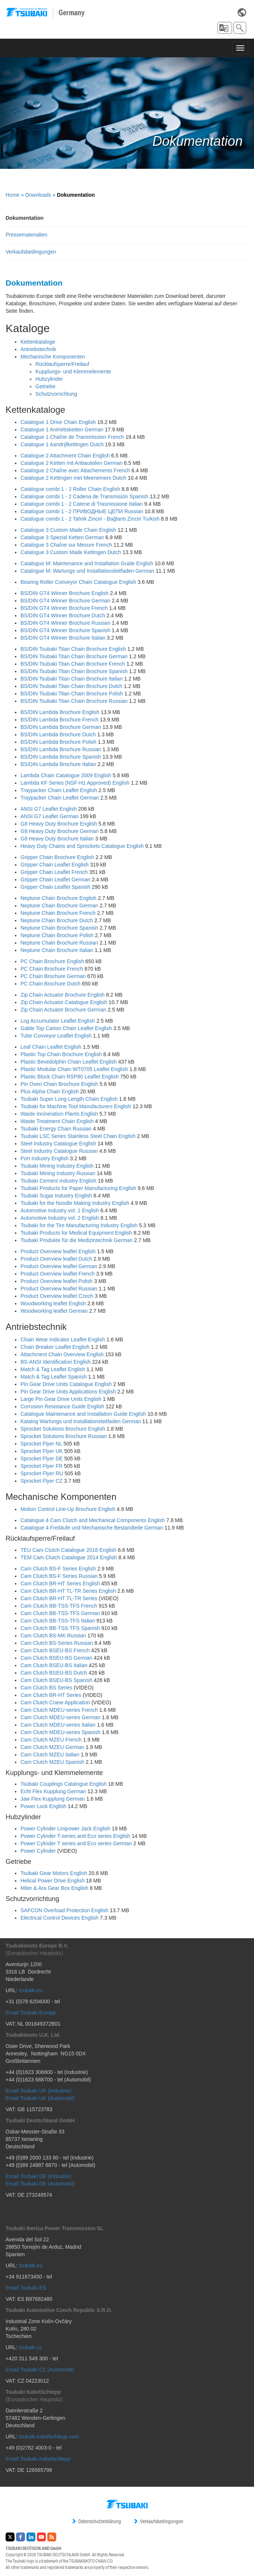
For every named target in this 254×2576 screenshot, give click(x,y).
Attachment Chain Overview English (62, 1354)
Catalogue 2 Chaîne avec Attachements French (75, 470)
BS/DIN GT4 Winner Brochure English (64, 593)
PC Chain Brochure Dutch (50, 984)
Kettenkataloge (37, 342)
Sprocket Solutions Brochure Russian (63, 1436)
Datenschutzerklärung (96, 2521)
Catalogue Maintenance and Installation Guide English (83, 1414)
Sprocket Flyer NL (41, 1444)
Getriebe (45, 386)
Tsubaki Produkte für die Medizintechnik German (76, 1240)
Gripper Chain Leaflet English (54, 865)
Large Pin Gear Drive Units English (60, 1399)
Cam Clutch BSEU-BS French (55, 1650)
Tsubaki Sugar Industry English (56, 1196)
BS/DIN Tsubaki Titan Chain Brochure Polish (71, 694)
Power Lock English (43, 1806)
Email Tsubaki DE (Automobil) (40, 2184)
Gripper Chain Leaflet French (54, 872)
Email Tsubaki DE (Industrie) (38, 2176)
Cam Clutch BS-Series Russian (56, 1643)
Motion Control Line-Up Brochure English (67, 1509)
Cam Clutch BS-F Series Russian (59, 1576)
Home (12, 195)
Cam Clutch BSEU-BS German (56, 1658)
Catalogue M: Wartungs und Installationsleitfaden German (87, 571)
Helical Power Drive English (52, 1881)
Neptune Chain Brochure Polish (56, 935)
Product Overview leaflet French (57, 1274)
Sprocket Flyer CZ (41, 1481)
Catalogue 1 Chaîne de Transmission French (72, 437)
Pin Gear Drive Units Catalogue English (66, 1384)
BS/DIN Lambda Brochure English (59, 712)
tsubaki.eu (31, 1990)
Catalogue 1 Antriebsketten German (62, 429)
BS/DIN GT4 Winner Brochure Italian (62, 638)
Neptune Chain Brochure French (58, 913)
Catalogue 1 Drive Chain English (58, 422)
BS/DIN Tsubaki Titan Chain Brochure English (73, 649)
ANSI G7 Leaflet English (48, 809)
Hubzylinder (49, 379)
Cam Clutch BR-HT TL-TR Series (58, 1598)
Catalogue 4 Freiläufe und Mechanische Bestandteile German (91, 1528)
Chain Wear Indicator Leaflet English (62, 1339)
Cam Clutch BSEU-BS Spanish (56, 1680)
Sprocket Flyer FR (41, 1466)
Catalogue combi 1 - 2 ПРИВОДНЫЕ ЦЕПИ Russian (81, 511)
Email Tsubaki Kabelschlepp (38, 2459)
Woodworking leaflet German (54, 1311)
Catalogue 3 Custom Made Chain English (68, 530)
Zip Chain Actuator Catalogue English (63, 1002)
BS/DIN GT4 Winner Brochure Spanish (65, 630)
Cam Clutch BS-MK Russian (53, 1635)
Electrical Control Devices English (59, 1918)
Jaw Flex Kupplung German (52, 1799)
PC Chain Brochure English (52, 961)
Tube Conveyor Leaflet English (56, 1036)
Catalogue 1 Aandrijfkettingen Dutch (62, 444)
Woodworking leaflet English (53, 1303)
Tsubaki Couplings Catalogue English (63, 1784)
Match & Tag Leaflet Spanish (53, 1377)
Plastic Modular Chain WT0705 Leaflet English (74, 1069)
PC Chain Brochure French (51, 969)
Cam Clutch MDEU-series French (59, 1710)
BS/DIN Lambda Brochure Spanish (60, 757)
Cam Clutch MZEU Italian (49, 1754)
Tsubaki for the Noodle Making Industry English (74, 1203)
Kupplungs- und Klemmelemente (73, 371)
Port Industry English (44, 1158)
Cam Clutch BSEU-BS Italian (54, 1665)
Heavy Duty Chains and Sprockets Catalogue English (82, 846)
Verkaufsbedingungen (31, 252)
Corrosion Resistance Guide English (62, 1406)
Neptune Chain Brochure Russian (59, 943)
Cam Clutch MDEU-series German (60, 1717)
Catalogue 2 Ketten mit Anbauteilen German (71, 463)
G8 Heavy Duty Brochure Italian (57, 839)
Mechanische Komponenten (52, 357)
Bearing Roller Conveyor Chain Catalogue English (78, 582)
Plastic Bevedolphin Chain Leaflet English (68, 1062)
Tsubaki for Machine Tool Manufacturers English (75, 1106)
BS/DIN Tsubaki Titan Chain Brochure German (74, 656)
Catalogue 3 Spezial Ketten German (62, 537)
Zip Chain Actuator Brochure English (62, 995)
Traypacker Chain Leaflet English (58, 790)
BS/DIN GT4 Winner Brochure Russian (65, 623)
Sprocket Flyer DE (41, 1458)
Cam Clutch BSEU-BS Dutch (53, 1673)
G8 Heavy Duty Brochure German (59, 831)
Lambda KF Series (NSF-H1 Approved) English (75, 783)
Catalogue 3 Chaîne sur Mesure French (66, 545)
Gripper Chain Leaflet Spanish (55, 887)
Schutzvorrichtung (56, 394)
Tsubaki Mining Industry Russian (57, 1173)
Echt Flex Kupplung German (53, 1791)
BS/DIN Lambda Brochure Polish (58, 742)
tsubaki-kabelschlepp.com (49, 2437)
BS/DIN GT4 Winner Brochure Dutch (62, 615)
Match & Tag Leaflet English (52, 1369)
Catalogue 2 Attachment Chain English (65, 456)
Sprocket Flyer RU (41, 1473)
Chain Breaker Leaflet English (54, 1347)
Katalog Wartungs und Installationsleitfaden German (80, 1421)
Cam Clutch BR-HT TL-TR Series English (68, 1591)
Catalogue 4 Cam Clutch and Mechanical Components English (92, 1520)
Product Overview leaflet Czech (56, 1296)
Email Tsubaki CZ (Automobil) (40, 2370)
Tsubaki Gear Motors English (53, 1873)
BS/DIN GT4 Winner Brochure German (65, 601)
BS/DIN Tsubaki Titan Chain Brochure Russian (74, 701)
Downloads (38, 195)
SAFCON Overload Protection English (64, 1910)
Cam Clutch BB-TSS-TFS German (60, 1613)
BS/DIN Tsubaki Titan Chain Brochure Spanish (74, 671)
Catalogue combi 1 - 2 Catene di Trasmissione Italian (81, 504)
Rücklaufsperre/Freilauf (62, 364)
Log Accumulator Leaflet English (57, 1021)
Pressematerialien (26, 235)
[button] (225, 27)
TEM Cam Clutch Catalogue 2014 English (68, 1557)
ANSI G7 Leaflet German (49, 816)
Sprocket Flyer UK (41, 1451)
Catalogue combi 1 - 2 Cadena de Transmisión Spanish (84, 496)
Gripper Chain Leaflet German (55, 879)
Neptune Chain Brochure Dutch (56, 920)
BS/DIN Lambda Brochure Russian (60, 749)
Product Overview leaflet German (58, 1266)
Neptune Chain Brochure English (58, 898)
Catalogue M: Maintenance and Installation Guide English (86, 563)
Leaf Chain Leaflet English (50, 1047)
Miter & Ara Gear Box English (54, 1888)
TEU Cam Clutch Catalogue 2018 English (68, 1550)
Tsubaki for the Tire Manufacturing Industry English (78, 1225)
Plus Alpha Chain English (49, 1091)
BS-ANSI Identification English (55, 1362)
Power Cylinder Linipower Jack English (65, 1828)
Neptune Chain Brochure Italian (56, 950)
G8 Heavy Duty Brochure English (58, 824)
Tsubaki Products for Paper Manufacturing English (78, 1188)
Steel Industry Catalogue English (58, 1144)
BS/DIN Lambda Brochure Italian (58, 764)
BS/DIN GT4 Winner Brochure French (64, 608)
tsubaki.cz (30, 2347)
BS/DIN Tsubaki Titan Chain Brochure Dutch (71, 686)
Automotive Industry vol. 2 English (59, 1218)
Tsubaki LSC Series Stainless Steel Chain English (78, 1136)
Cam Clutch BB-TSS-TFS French (58, 1606)
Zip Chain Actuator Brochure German (63, 1010)
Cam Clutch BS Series (46, 1688)
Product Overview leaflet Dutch (56, 1259)
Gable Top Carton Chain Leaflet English (66, 1028)
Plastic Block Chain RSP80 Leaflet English (69, 1077)
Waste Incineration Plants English (59, 1114)
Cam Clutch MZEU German (52, 1747)
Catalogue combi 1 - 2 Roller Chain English (70, 489)
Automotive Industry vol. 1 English (59, 1210)
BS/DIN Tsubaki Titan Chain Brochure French (72, 664)
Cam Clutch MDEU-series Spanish (60, 1732)
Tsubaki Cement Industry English (58, 1181)
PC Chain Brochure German (53, 976)
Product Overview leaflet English (58, 1251)
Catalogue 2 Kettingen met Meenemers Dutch (73, 478)
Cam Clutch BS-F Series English (58, 1569)
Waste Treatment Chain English (56, 1121)
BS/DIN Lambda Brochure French (59, 720)
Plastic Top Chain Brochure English (61, 1054)
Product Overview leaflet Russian (58, 1289)
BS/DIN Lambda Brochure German (60, 727)
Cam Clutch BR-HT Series (50, 1695)
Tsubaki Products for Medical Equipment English (76, 1233)
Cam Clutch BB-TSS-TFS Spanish (60, 1628)
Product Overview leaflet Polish (56, 1281)
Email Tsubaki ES (26, 2288)
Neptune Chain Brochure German (59, 905)
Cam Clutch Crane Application (55, 1702)
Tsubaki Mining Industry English (56, 1166)
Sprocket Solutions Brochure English (62, 1429)
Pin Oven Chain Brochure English (59, 1084)
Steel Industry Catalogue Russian (59, 1151)
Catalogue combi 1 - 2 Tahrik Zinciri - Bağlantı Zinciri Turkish (89, 519)
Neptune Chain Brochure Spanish (59, 928)
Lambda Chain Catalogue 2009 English (65, 775)
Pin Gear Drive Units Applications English (68, 1392)
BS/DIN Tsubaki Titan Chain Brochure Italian (71, 679)
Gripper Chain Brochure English (57, 857)
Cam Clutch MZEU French (51, 1740)
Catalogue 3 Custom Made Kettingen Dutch (70, 552)
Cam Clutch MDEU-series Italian (58, 1725)
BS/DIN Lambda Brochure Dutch (58, 734)
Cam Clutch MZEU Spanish (52, 1762)
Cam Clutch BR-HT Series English (60, 1583)
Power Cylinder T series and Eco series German (76, 1843)
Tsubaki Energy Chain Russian (56, 1129)
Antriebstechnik (38, 349)
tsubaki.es (30, 2265)
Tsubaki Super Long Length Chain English (69, 1099)
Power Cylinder (38, 1851)
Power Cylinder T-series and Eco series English (75, 1836)
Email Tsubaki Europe (31, 2013)
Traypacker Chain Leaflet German (59, 798)
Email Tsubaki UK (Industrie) (38, 2091)
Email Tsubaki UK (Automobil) (40, 2098)
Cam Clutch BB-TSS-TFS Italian (57, 1621)
